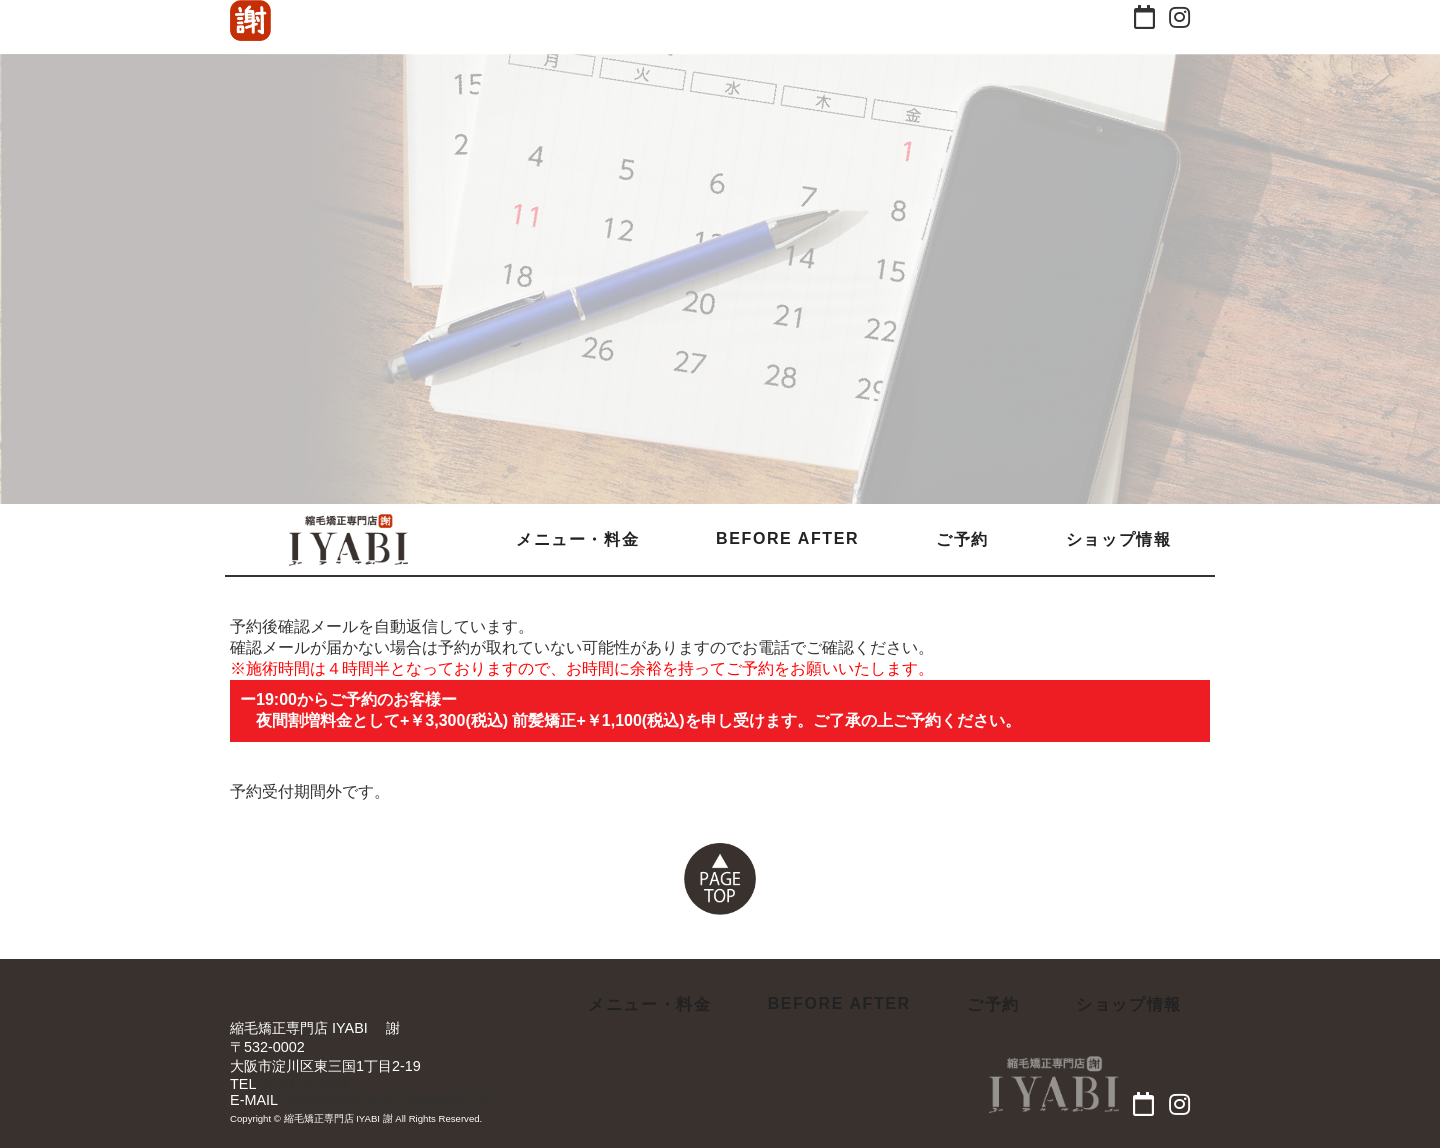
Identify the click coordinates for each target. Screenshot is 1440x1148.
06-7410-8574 (305, 1084)
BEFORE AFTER (787, 538)
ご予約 (962, 539)
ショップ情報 (1119, 539)
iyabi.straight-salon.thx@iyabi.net (387, 1100)
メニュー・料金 (577, 539)
